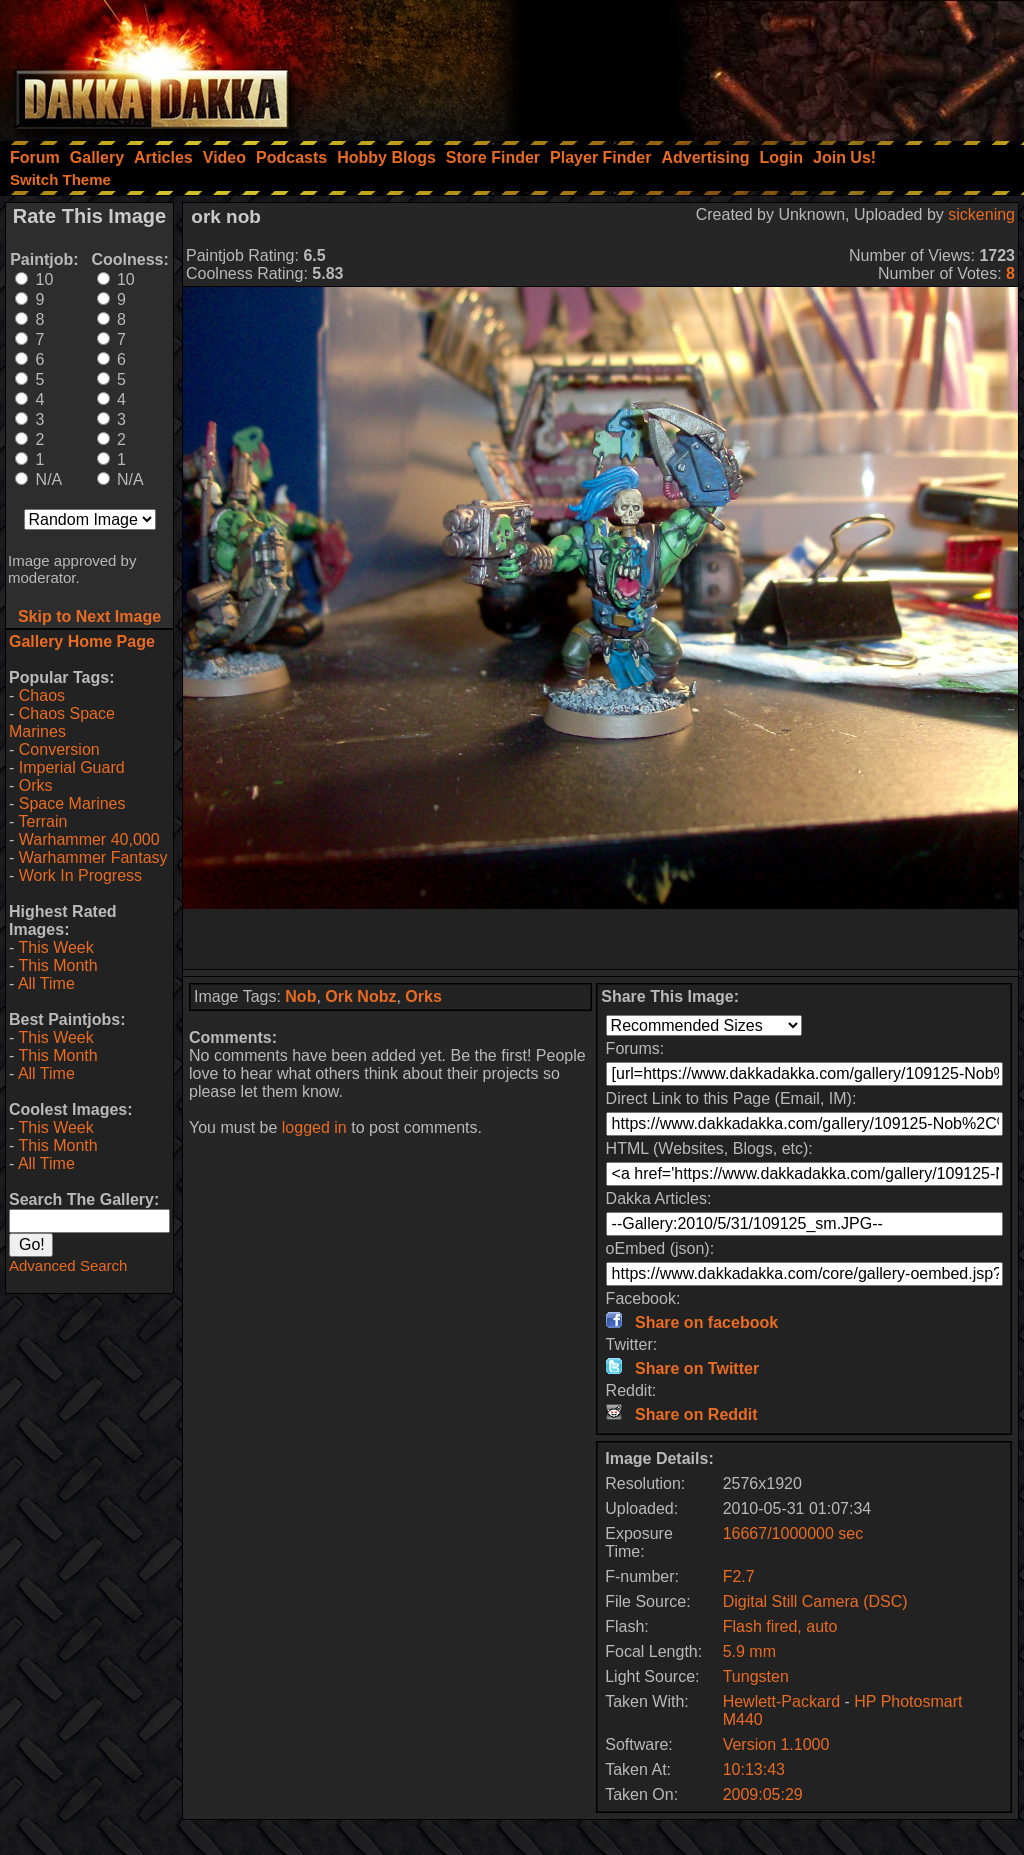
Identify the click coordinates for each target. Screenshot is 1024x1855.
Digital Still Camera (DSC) (815, 1601)
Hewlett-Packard (781, 1701)
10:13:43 (754, 1769)
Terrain (42, 821)
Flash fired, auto (780, 1626)
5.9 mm (749, 1651)
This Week (55, 947)
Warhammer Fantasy (93, 857)
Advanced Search (68, 1265)
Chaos (42, 695)
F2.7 (739, 1576)
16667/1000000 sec (793, 1533)
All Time (46, 983)
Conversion (59, 749)
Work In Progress (80, 875)
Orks (36, 785)
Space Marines (72, 803)
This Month (57, 965)
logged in (314, 1127)
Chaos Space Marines (62, 722)
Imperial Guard (72, 767)
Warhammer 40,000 (89, 839)
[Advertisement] (755, 65)
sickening (981, 214)
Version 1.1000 (776, 1744)
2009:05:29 (763, 1794)
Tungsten (756, 1676)
